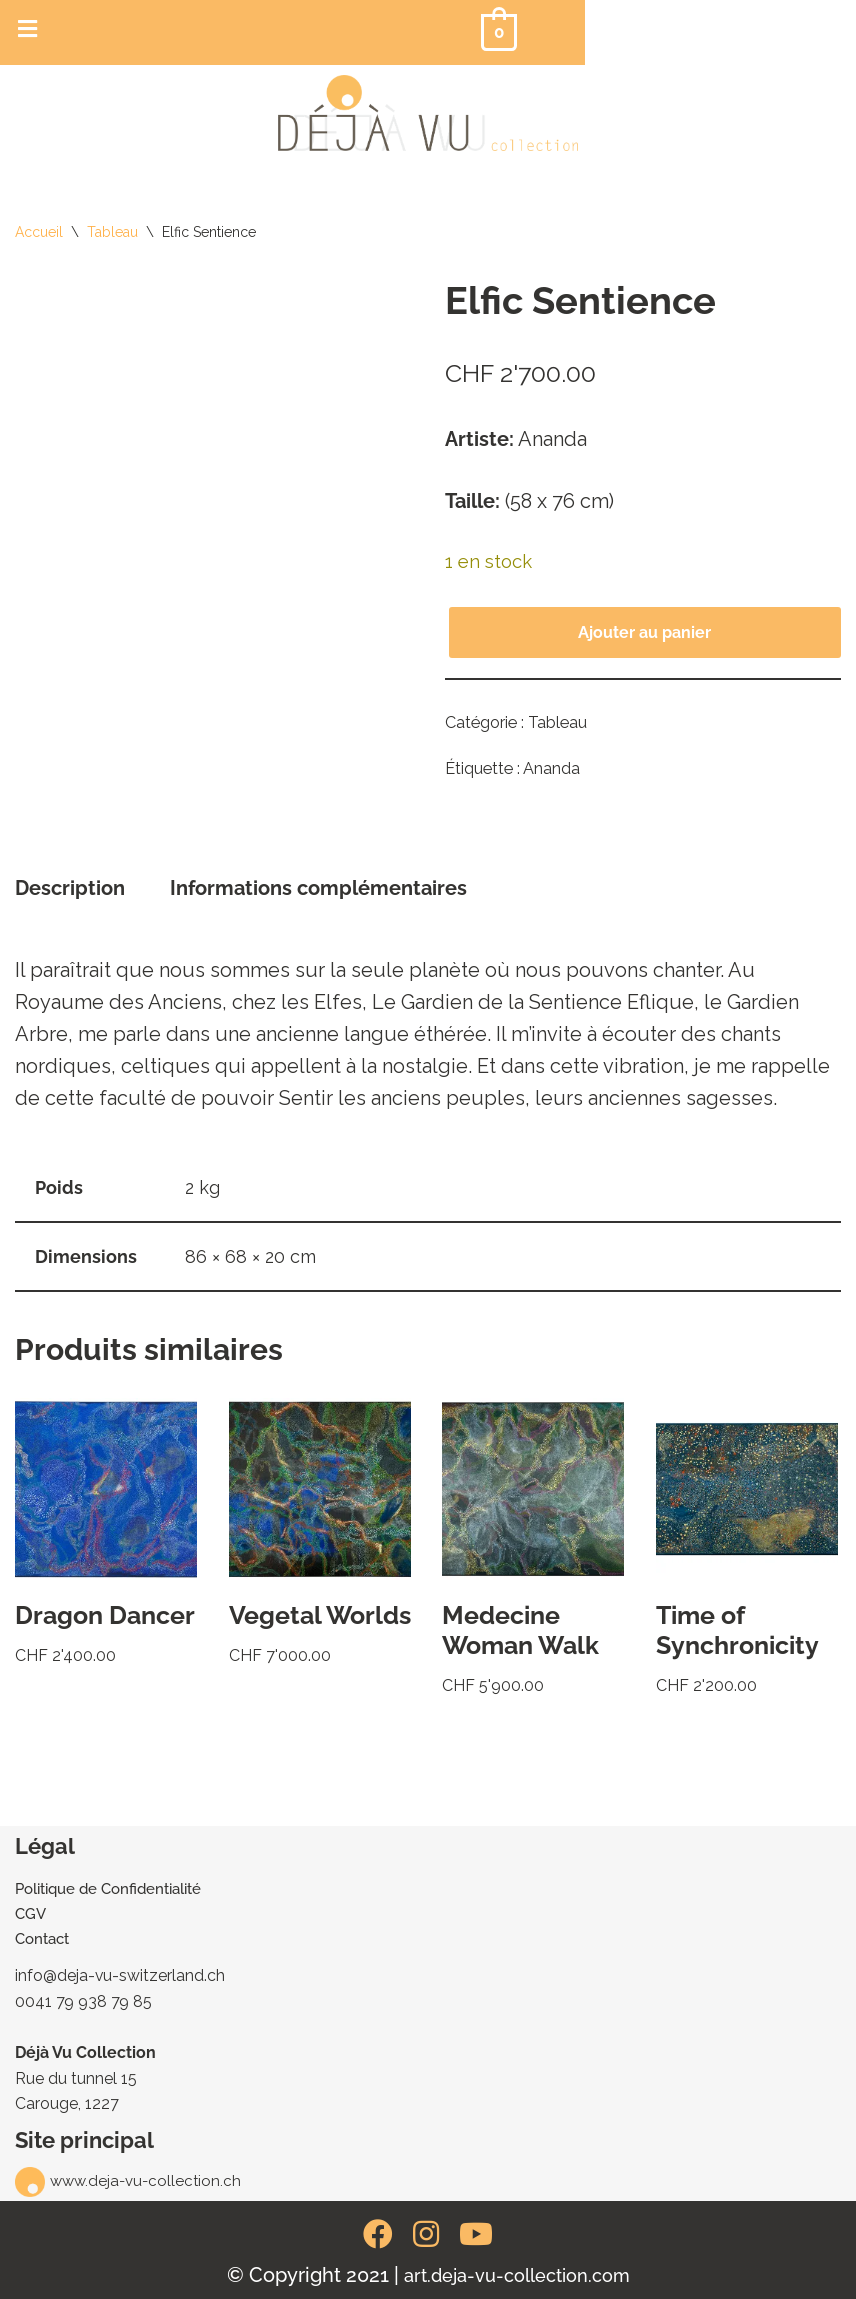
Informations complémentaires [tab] (318, 888)
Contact (42, 1938)
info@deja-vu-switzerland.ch (120, 1974)
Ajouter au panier (644, 632)
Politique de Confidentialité (108, 1888)
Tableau (112, 232)
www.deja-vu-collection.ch (145, 2181)
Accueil (39, 232)
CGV (30, 1913)
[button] (27, 28)
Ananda (551, 768)
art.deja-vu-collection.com (517, 2275)
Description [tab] (70, 888)
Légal (45, 1846)
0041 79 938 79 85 (84, 2000)
